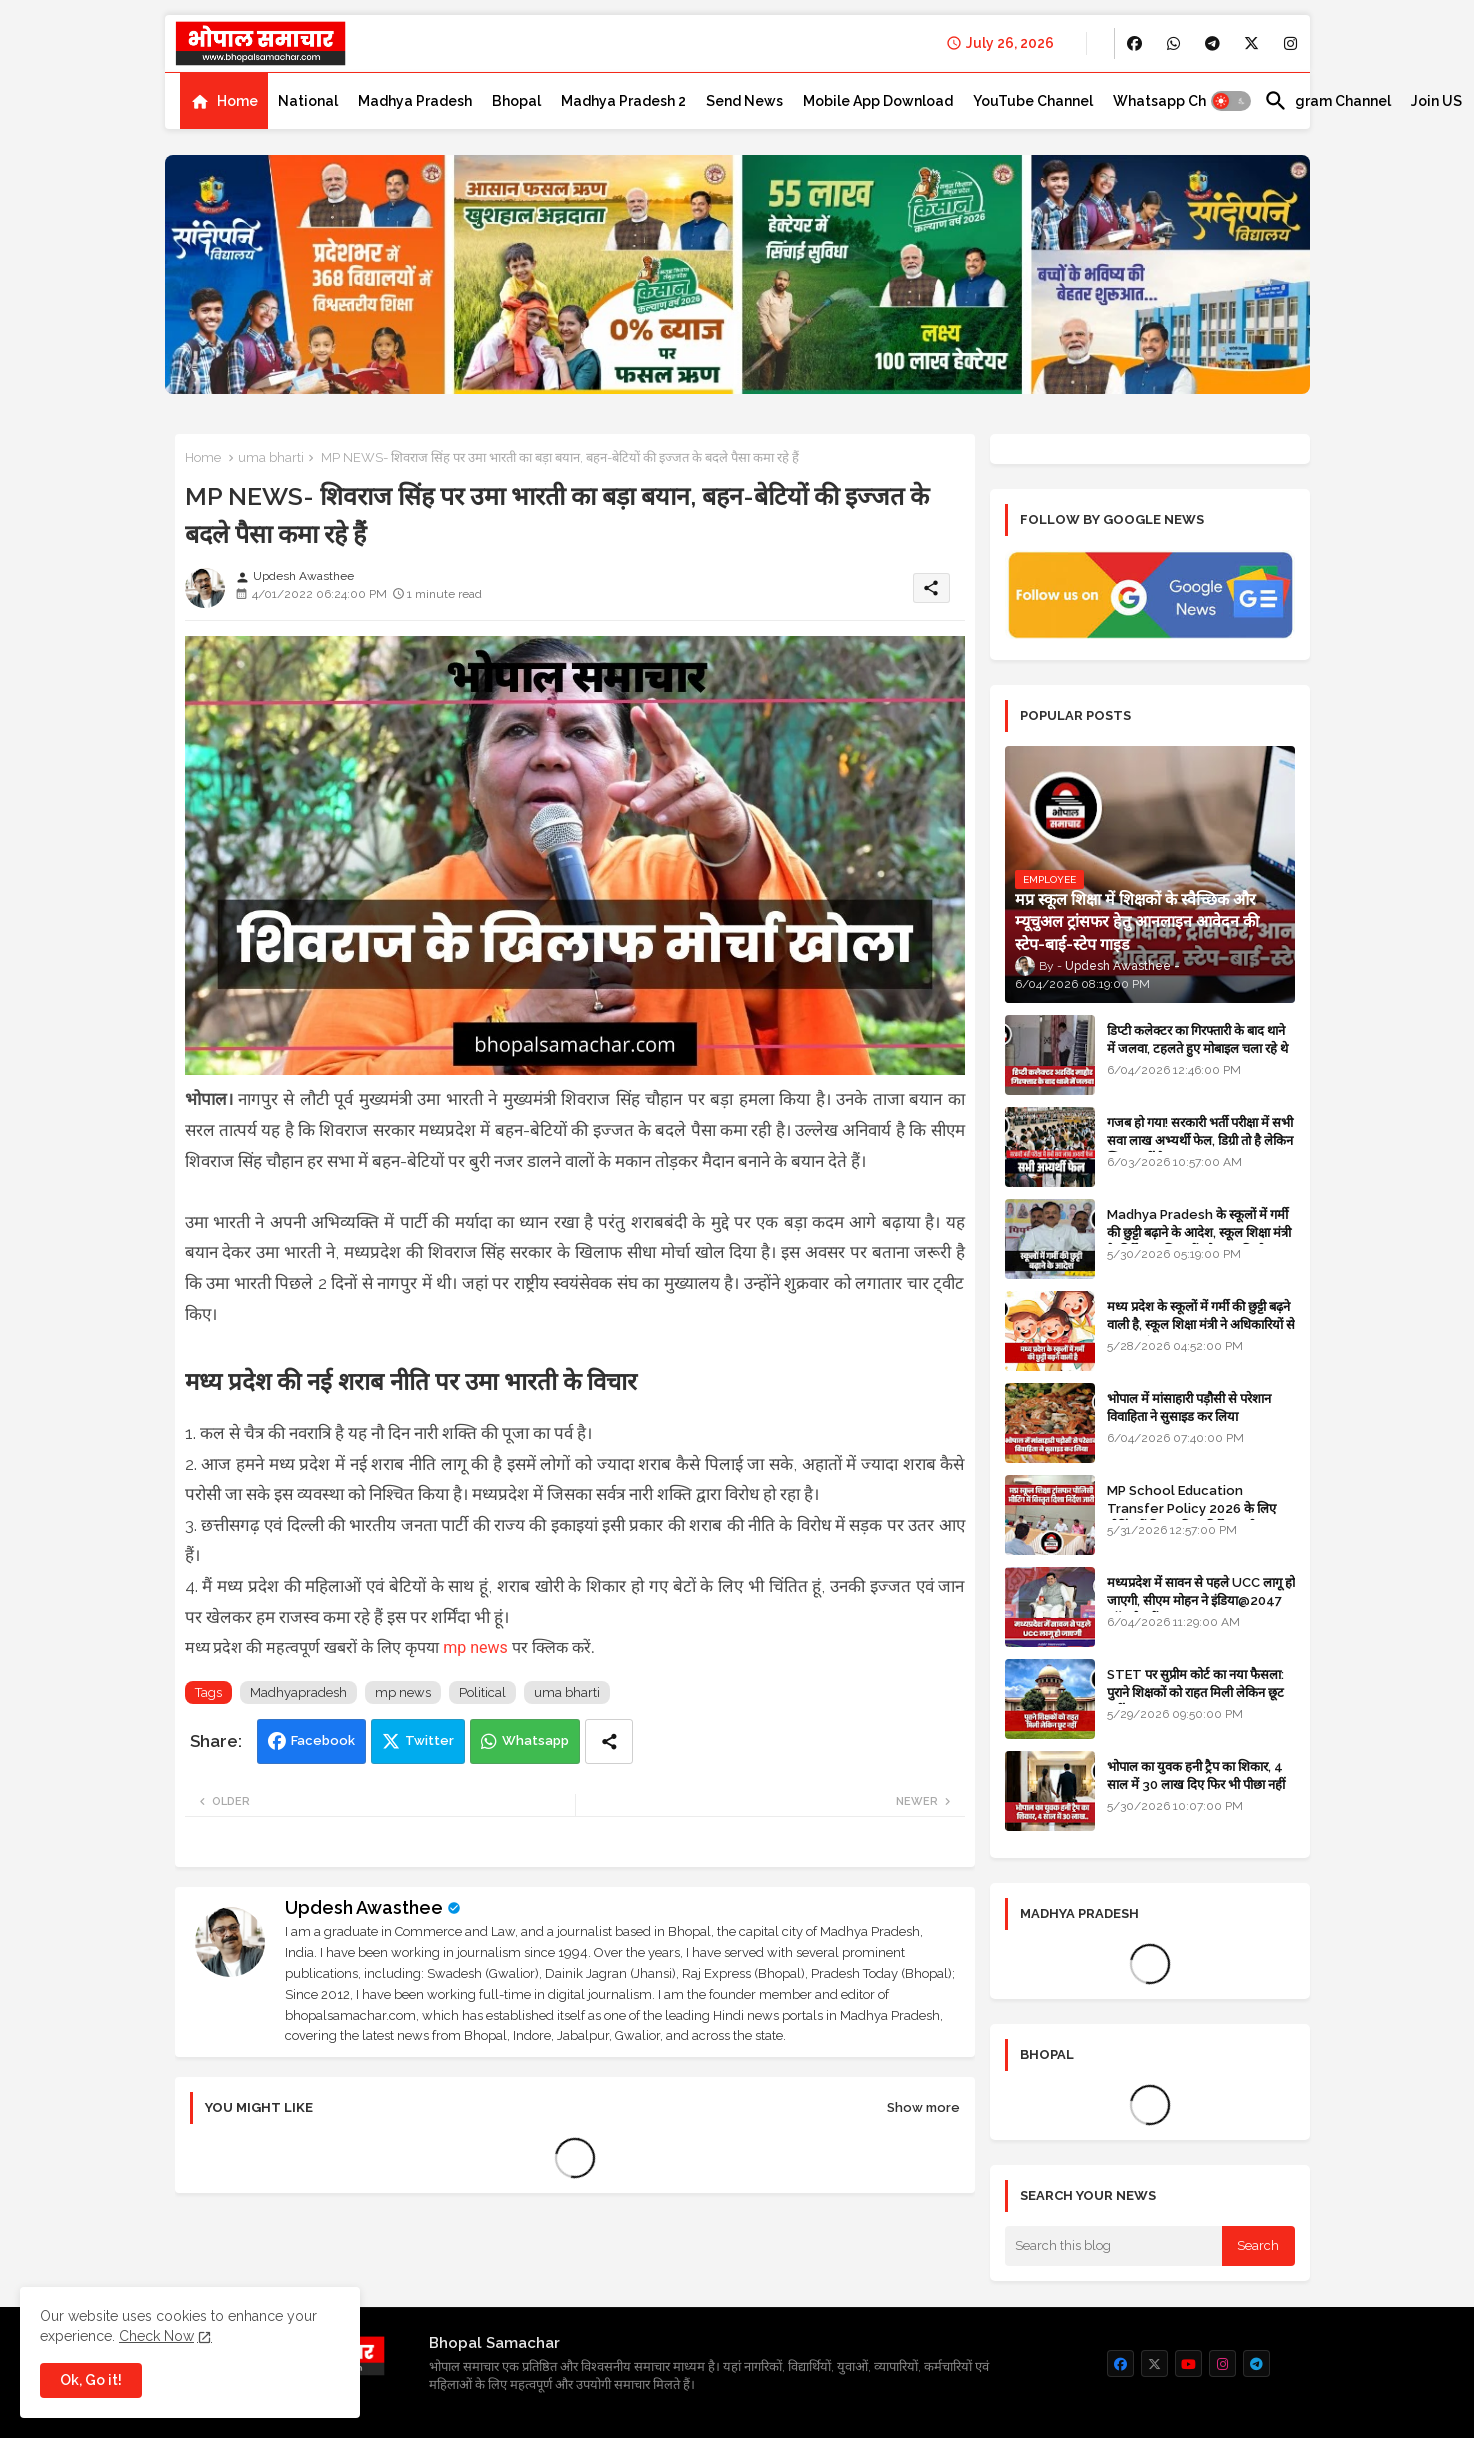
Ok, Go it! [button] (91, 2380)
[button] (1231, 101)
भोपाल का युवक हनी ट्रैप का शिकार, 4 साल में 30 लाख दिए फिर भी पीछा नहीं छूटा (1196, 1784)
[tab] (224, 101)
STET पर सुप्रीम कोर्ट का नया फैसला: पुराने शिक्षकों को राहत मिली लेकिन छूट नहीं (1195, 1692)
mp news (475, 1647)
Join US (1436, 101)
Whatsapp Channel (1178, 101)
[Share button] (609, 1741)
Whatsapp (535, 1740)
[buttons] (1134, 43)
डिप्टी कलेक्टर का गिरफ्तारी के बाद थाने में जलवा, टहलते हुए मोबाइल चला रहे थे (1197, 1039)
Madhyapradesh (298, 1692)
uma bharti (271, 457)
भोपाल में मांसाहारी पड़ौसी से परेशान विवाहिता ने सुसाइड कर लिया (1189, 1407)
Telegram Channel (1327, 101)
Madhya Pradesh (415, 101)
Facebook (323, 1740)
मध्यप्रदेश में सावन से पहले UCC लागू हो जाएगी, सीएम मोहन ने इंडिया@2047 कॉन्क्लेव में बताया (1201, 1600)
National (308, 101)
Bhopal (516, 101)
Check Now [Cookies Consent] (156, 2336)
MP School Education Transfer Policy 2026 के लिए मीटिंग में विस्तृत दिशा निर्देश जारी (1191, 1508)
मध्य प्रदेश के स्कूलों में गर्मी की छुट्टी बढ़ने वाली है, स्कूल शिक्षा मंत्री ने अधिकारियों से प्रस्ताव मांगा (1201, 1324)
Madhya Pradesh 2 (623, 101)
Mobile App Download (878, 101)
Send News (744, 101)
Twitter (429, 1740)
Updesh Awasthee (364, 1907)
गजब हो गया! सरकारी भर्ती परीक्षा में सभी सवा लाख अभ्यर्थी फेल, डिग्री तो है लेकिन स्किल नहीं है (1200, 1140)
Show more (923, 2107)
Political (482, 1692)
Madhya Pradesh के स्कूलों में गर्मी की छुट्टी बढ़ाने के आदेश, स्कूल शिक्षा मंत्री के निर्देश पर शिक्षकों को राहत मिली (1199, 1232)
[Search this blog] (1114, 2246)
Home (237, 101)
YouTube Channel (1033, 101)
